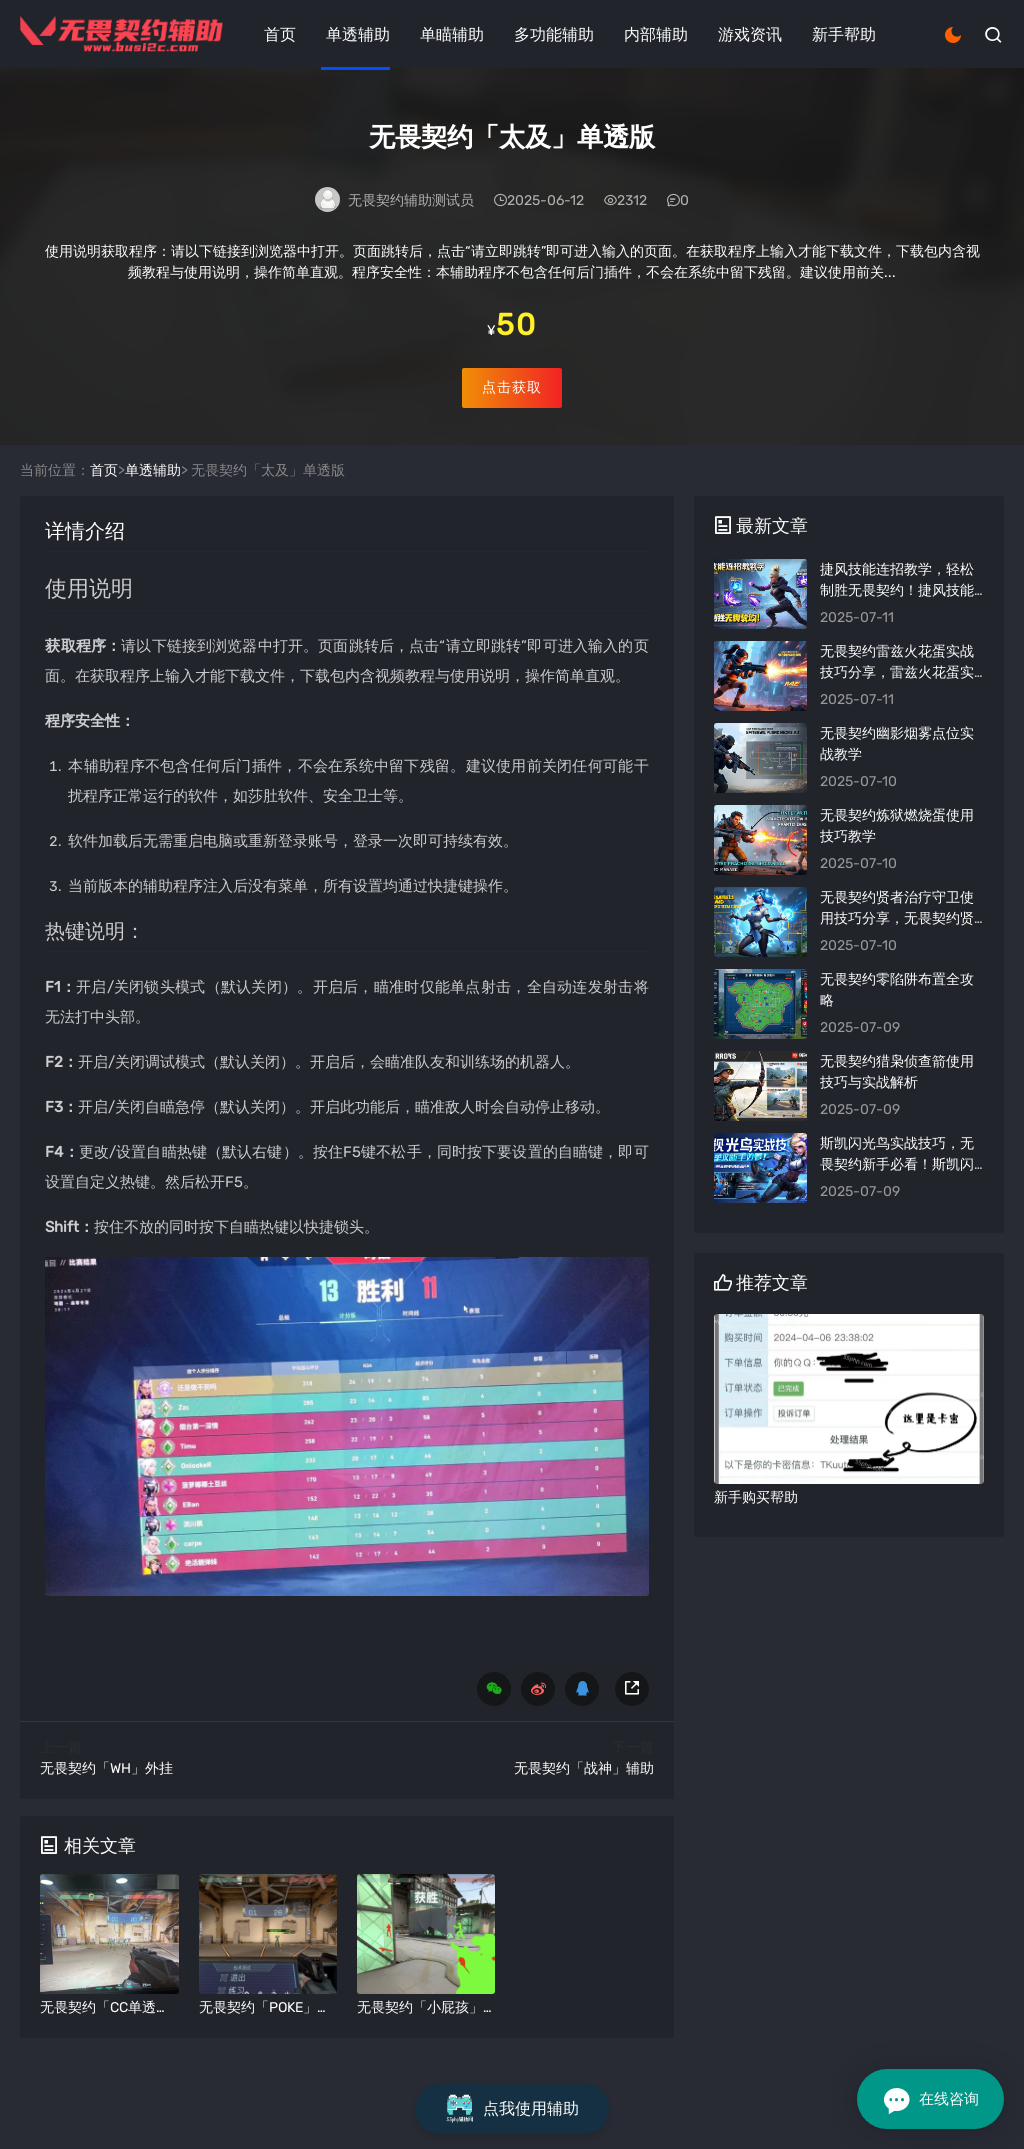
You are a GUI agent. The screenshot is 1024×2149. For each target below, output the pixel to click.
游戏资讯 (750, 34)
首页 (280, 34)
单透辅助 (358, 34)
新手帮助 (844, 34)
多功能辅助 (554, 34)
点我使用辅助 (512, 2109)
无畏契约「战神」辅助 (584, 1795)
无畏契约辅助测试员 (411, 202)
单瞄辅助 (452, 34)
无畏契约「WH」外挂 (106, 1795)
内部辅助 (656, 34)
